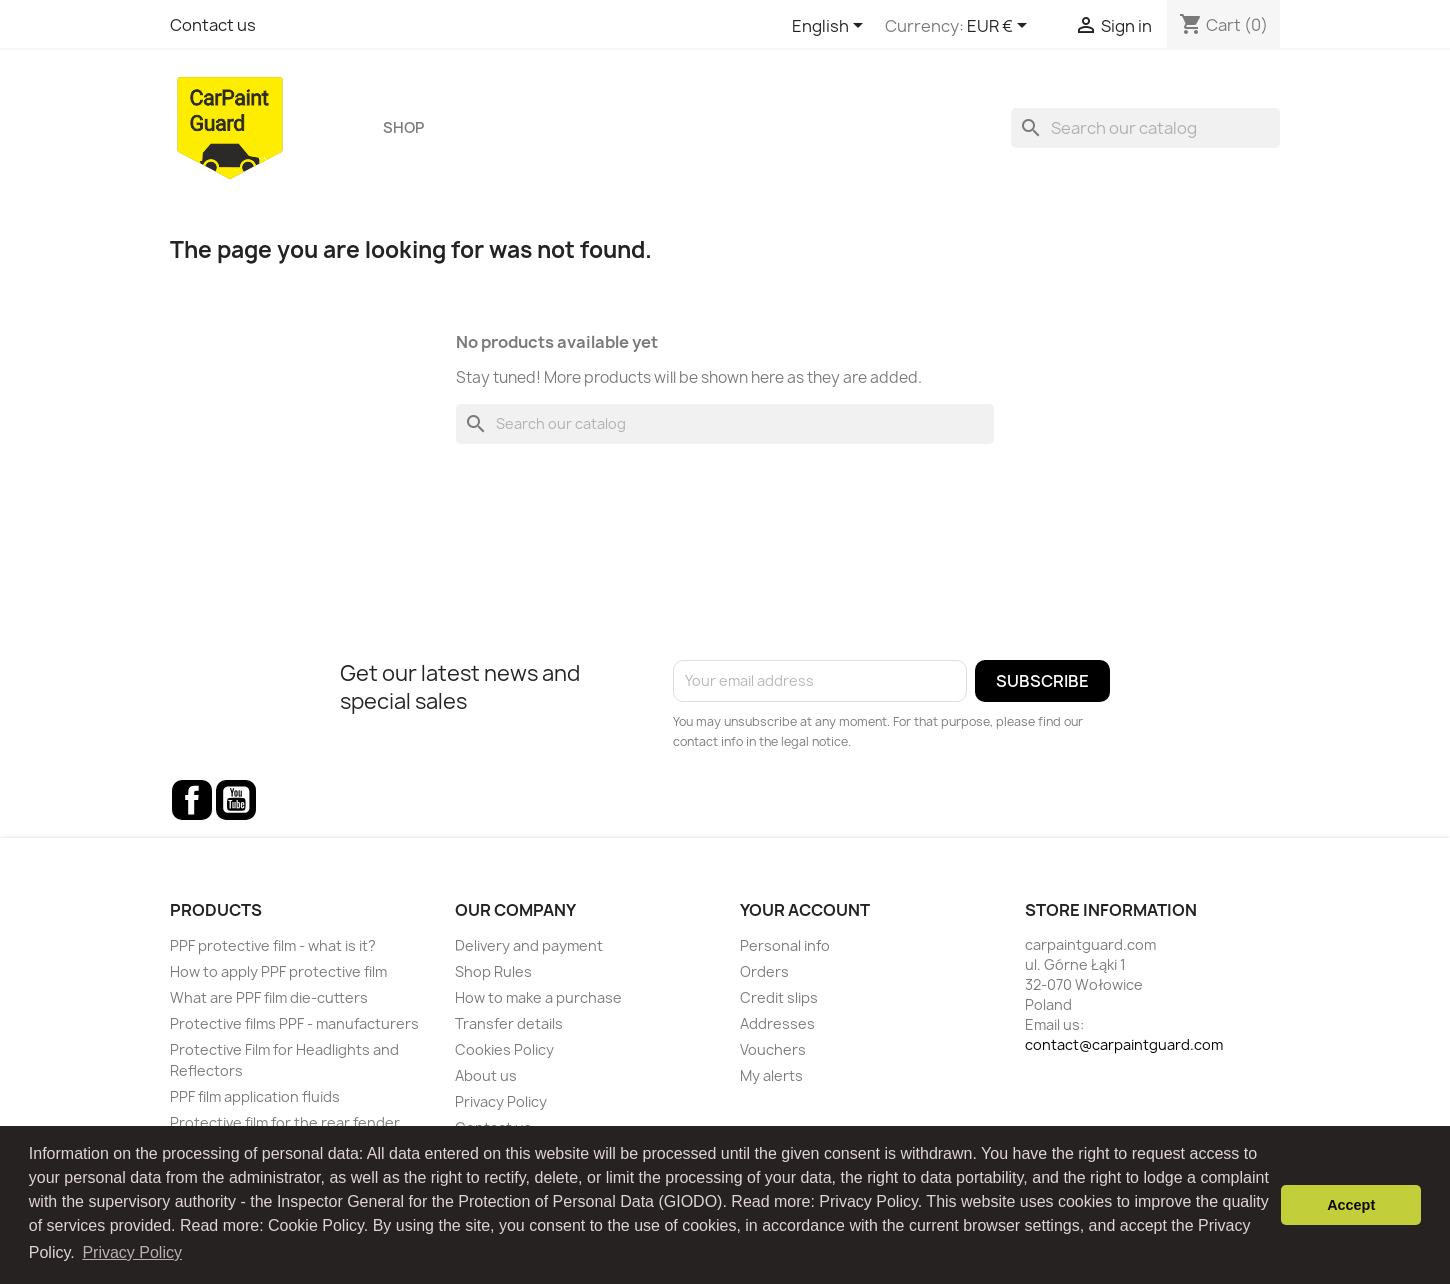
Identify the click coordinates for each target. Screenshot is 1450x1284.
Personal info (785, 945)
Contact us (213, 25)
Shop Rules (493, 971)
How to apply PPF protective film (278, 971)
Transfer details (509, 1023)
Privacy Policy (501, 1101)
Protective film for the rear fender (285, 1122)
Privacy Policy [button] (132, 1252)
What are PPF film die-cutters (269, 997)
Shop (403, 128)
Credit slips (779, 997)
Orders (764, 971)
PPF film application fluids (255, 1096)
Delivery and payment (529, 945)
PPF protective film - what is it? (273, 945)
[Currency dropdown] (1000, 27)
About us (486, 1075)
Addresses (777, 1023)
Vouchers (773, 1049)
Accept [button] (1351, 1205)
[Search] (1145, 128)
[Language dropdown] (831, 27)
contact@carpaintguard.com (1124, 1044)
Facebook (192, 800)
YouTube (236, 800)
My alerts (771, 1075)
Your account (805, 910)
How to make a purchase (538, 997)
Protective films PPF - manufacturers (294, 1023)
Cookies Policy (504, 1049)
